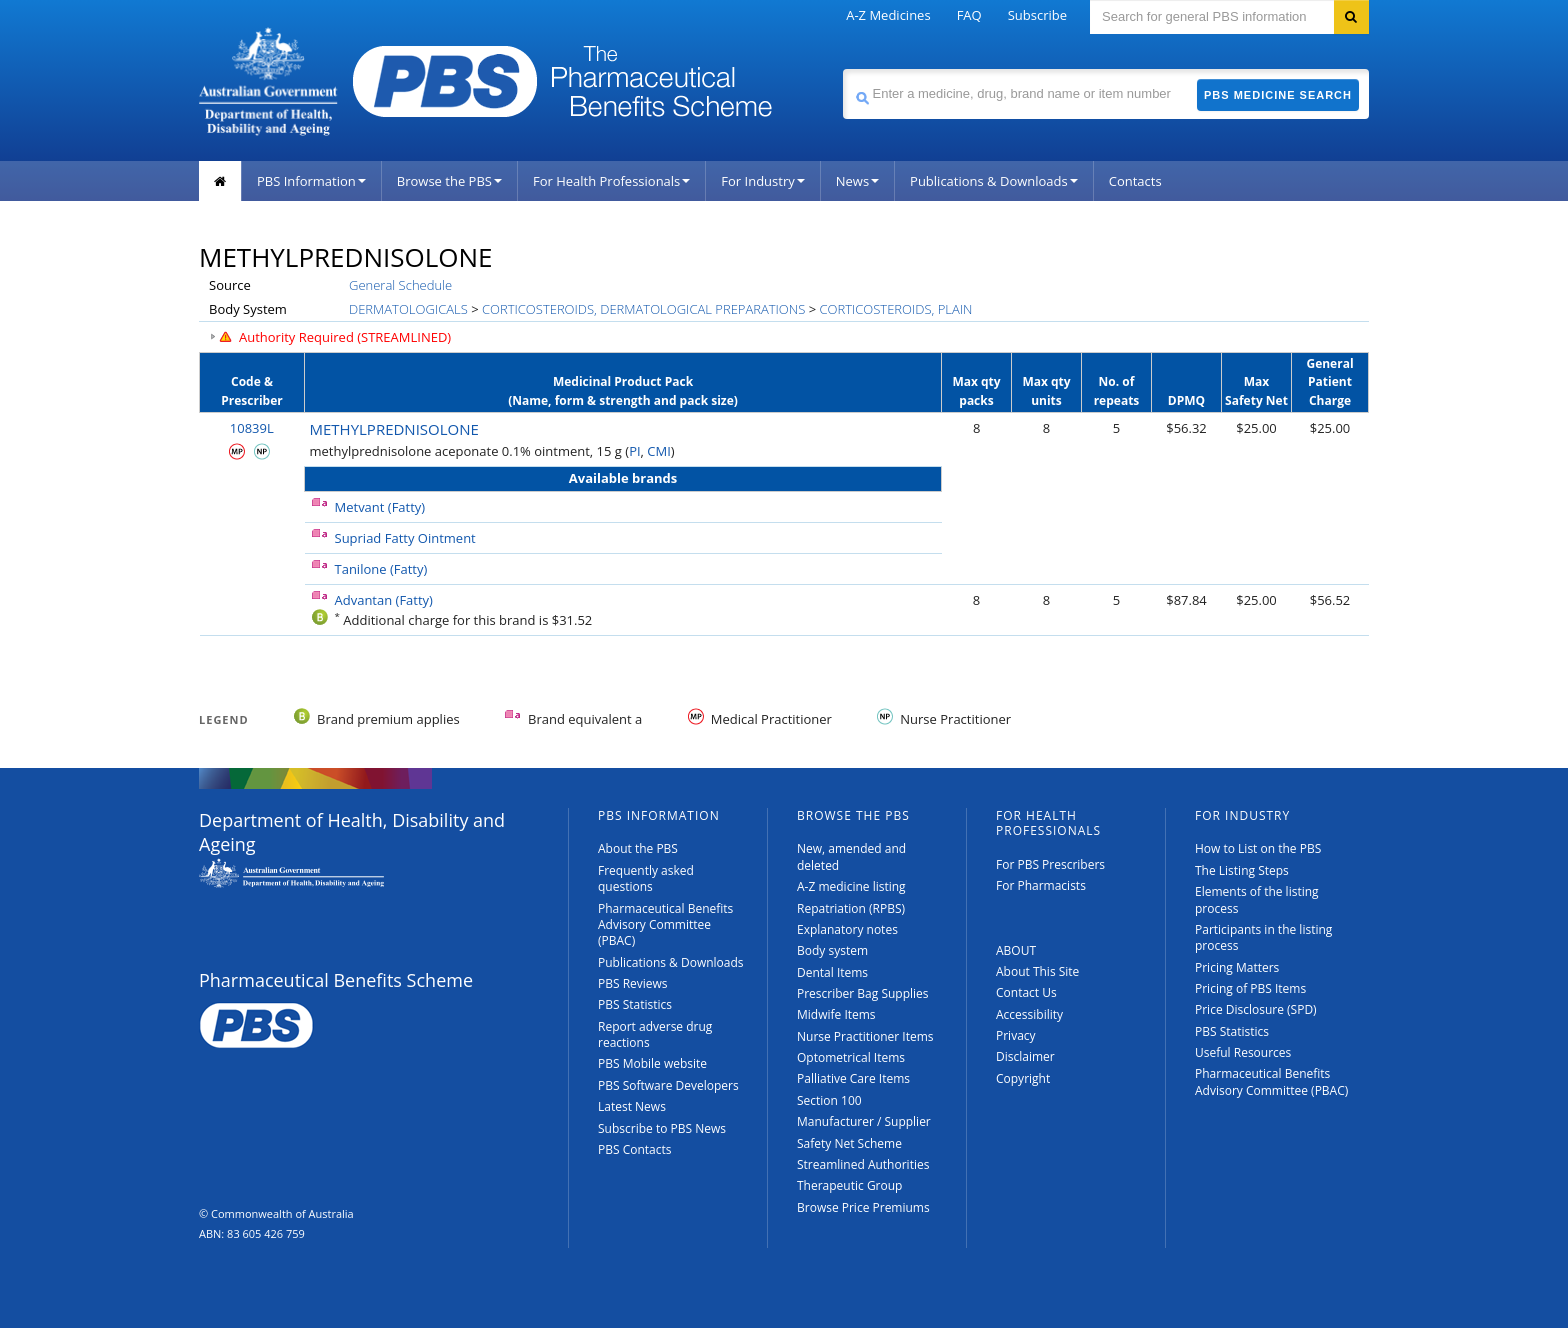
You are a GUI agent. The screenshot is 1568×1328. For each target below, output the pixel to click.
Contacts (1135, 181)
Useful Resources (1243, 1052)
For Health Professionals (611, 181)
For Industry (762, 181)
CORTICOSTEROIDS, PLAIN (895, 309)
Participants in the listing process (1263, 937)
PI (634, 451)
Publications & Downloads (994, 181)
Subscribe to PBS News (662, 1128)
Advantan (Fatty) (384, 600)
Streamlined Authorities (863, 1164)
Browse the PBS (449, 181)
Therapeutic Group (849, 1185)
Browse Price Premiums (863, 1207)
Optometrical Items (851, 1057)
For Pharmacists (1041, 885)
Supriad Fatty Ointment (405, 538)
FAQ (969, 15)
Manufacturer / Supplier (864, 1121)
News (857, 181)
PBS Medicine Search (1278, 95)
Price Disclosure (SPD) (1256, 1009)
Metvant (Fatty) (380, 507)
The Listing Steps (1242, 870)
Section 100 (829, 1100)
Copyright (1023, 1078)
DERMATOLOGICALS (408, 309)
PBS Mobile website (652, 1063)
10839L (252, 428)
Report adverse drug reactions (655, 1034)
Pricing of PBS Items (1250, 988)
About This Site (1037, 971)
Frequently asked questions (646, 878)
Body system (832, 950)
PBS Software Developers (668, 1085)
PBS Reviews (633, 983)
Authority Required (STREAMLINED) (345, 337)
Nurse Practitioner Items (865, 1036)
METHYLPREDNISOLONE (394, 429)
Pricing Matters (1237, 967)
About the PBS (638, 848)
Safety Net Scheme (849, 1143)
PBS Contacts (635, 1149)
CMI (659, 451)
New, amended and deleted (851, 856)
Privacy (1016, 1035)
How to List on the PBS (1258, 848)
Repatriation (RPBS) (851, 908)
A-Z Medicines (888, 15)
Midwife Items (836, 1014)
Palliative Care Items (853, 1078)
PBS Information (311, 181)
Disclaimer (1025, 1056)
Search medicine (842, 68)
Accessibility (1029, 1014)
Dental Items (832, 972)
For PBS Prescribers (1050, 864)
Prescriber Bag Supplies (863, 993)
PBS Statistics (635, 1004)
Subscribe (1037, 15)
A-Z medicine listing (851, 886)
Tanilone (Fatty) (381, 569)
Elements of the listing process (1257, 899)
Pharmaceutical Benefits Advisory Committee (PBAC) (665, 925)
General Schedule (400, 285)
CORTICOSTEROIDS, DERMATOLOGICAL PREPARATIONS (643, 309)
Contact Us (1026, 992)
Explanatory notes (847, 929)
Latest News (632, 1106)
